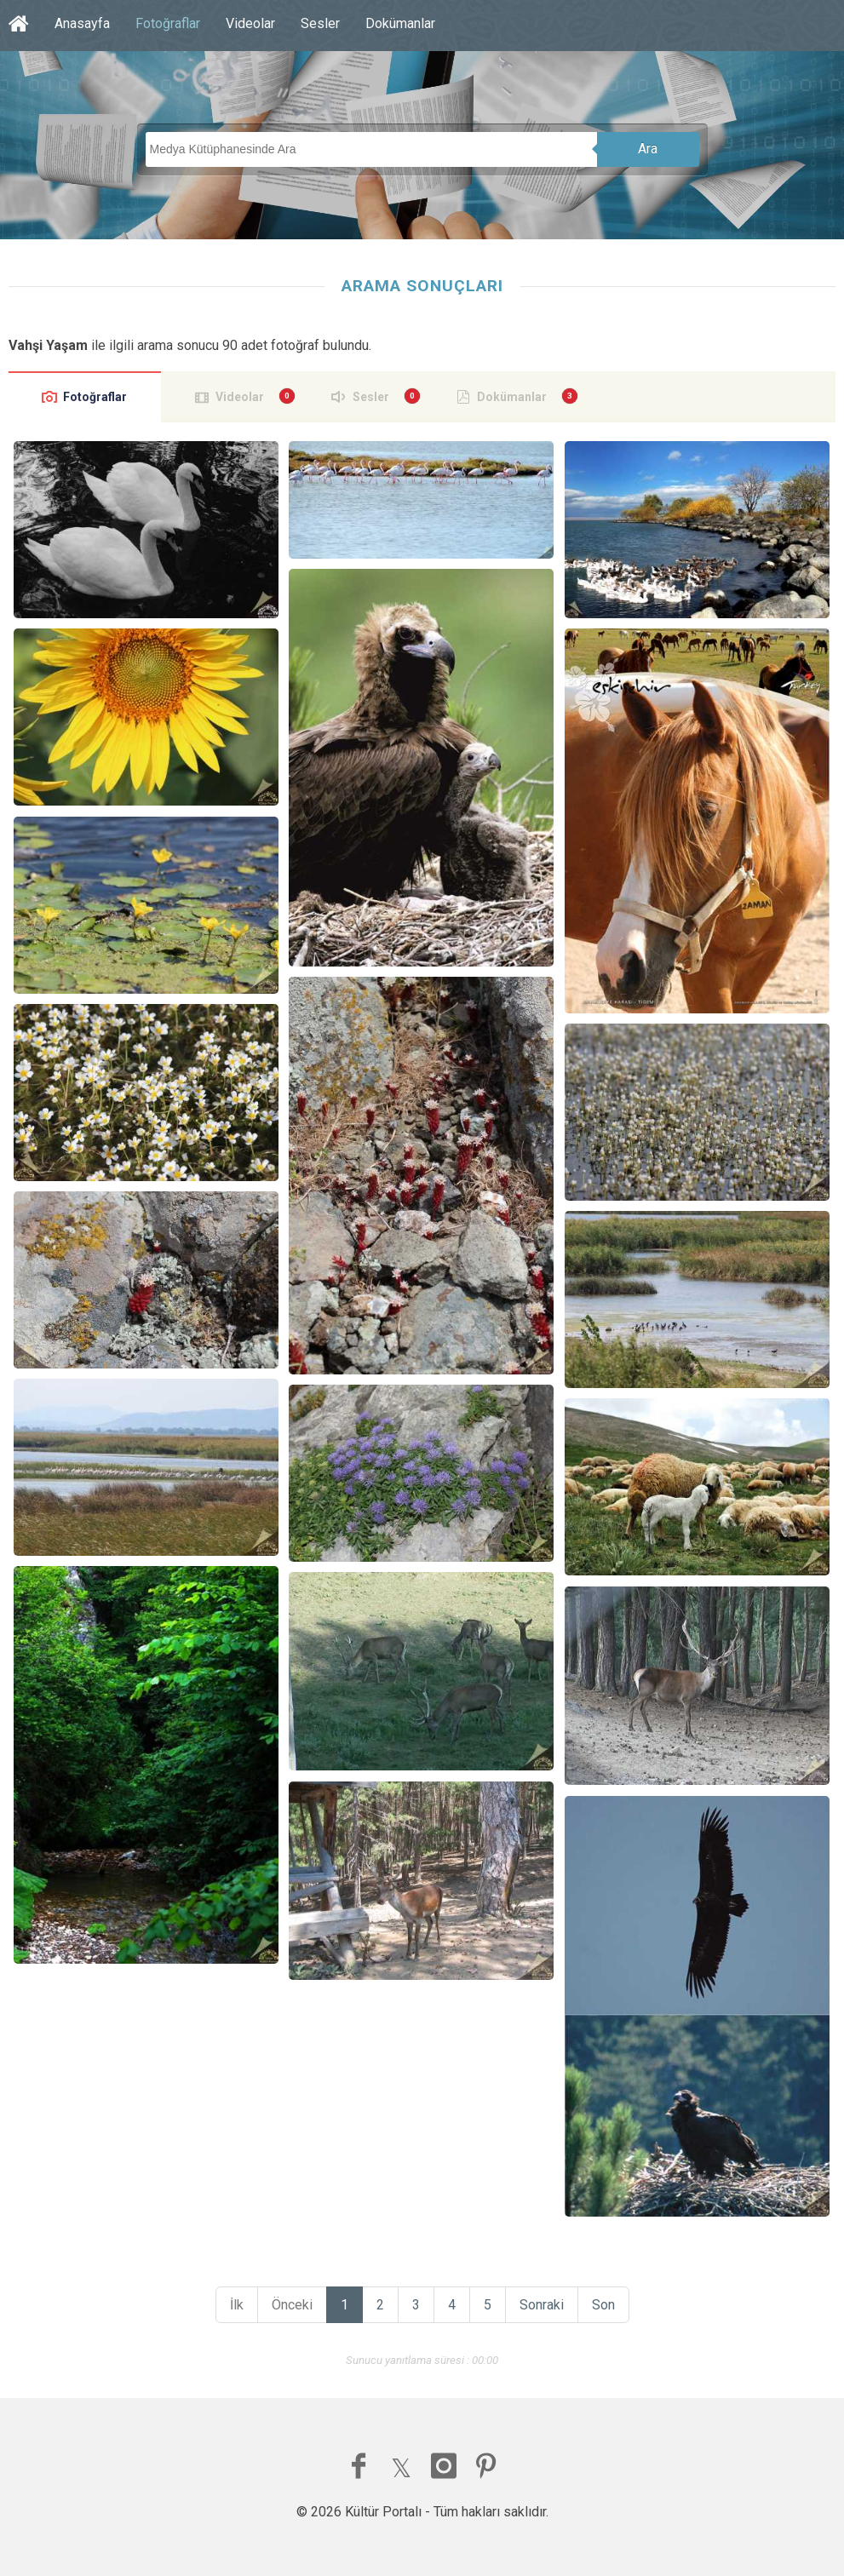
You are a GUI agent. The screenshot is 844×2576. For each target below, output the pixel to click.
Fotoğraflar (167, 23)
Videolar (250, 23)
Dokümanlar (400, 23)
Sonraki (542, 2305)
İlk (237, 2305)
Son (603, 2305)
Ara (647, 149)
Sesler (320, 23)
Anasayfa (82, 23)
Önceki (292, 2305)
